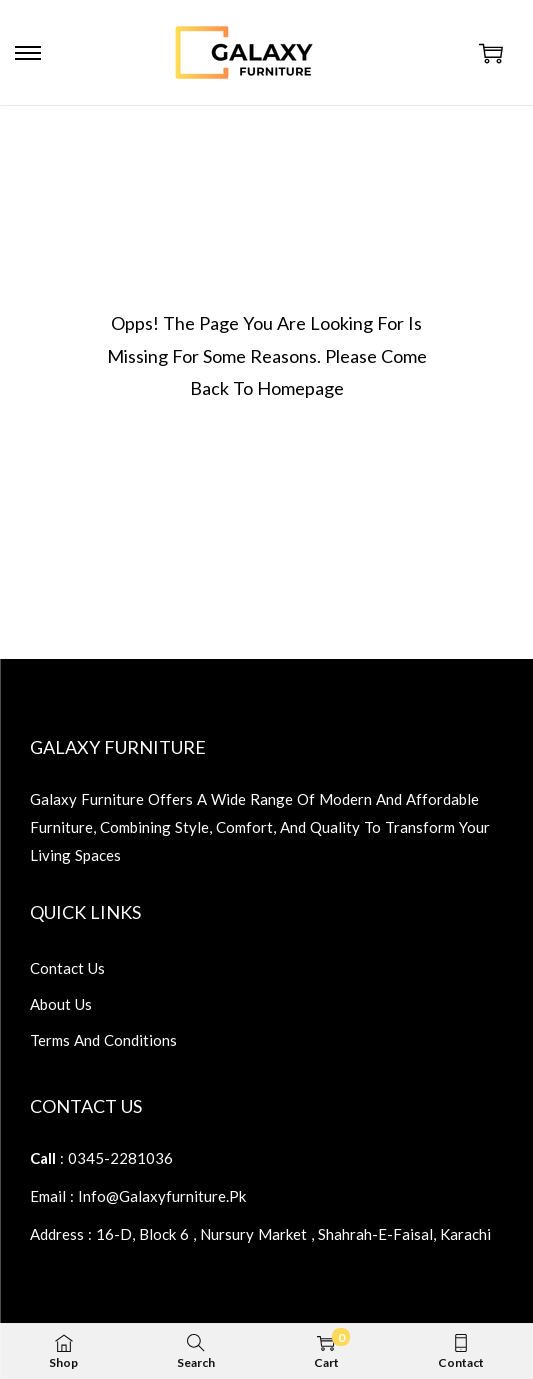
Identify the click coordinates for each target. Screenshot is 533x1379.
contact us (67, 968)
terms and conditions (103, 1040)
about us (61, 1004)
